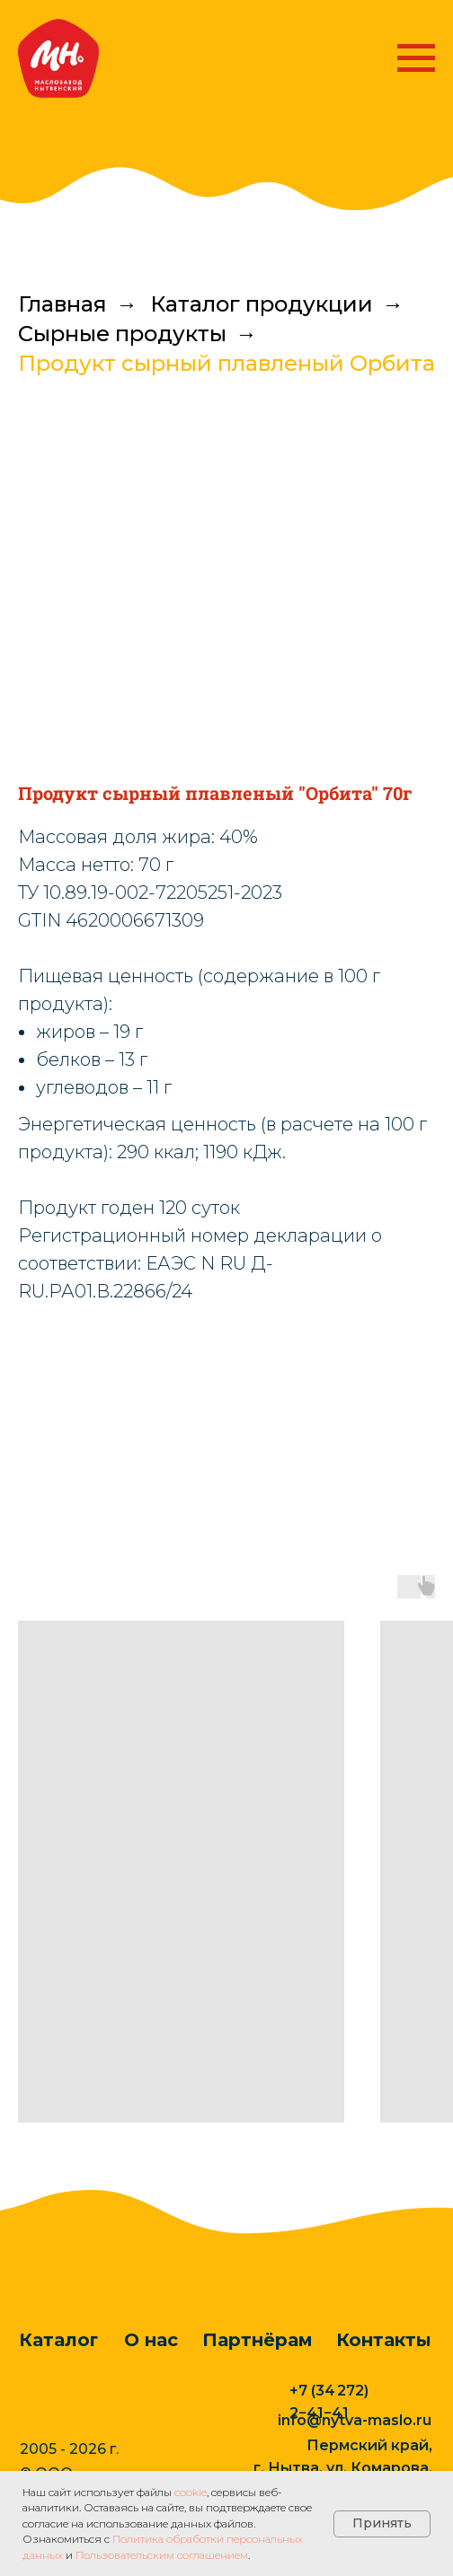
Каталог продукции (261, 304)
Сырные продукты (122, 334)
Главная (62, 304)
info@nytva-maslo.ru (354, 2420)
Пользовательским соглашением (162, 2555)
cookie (190, 2492)
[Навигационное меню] (416, 58)
